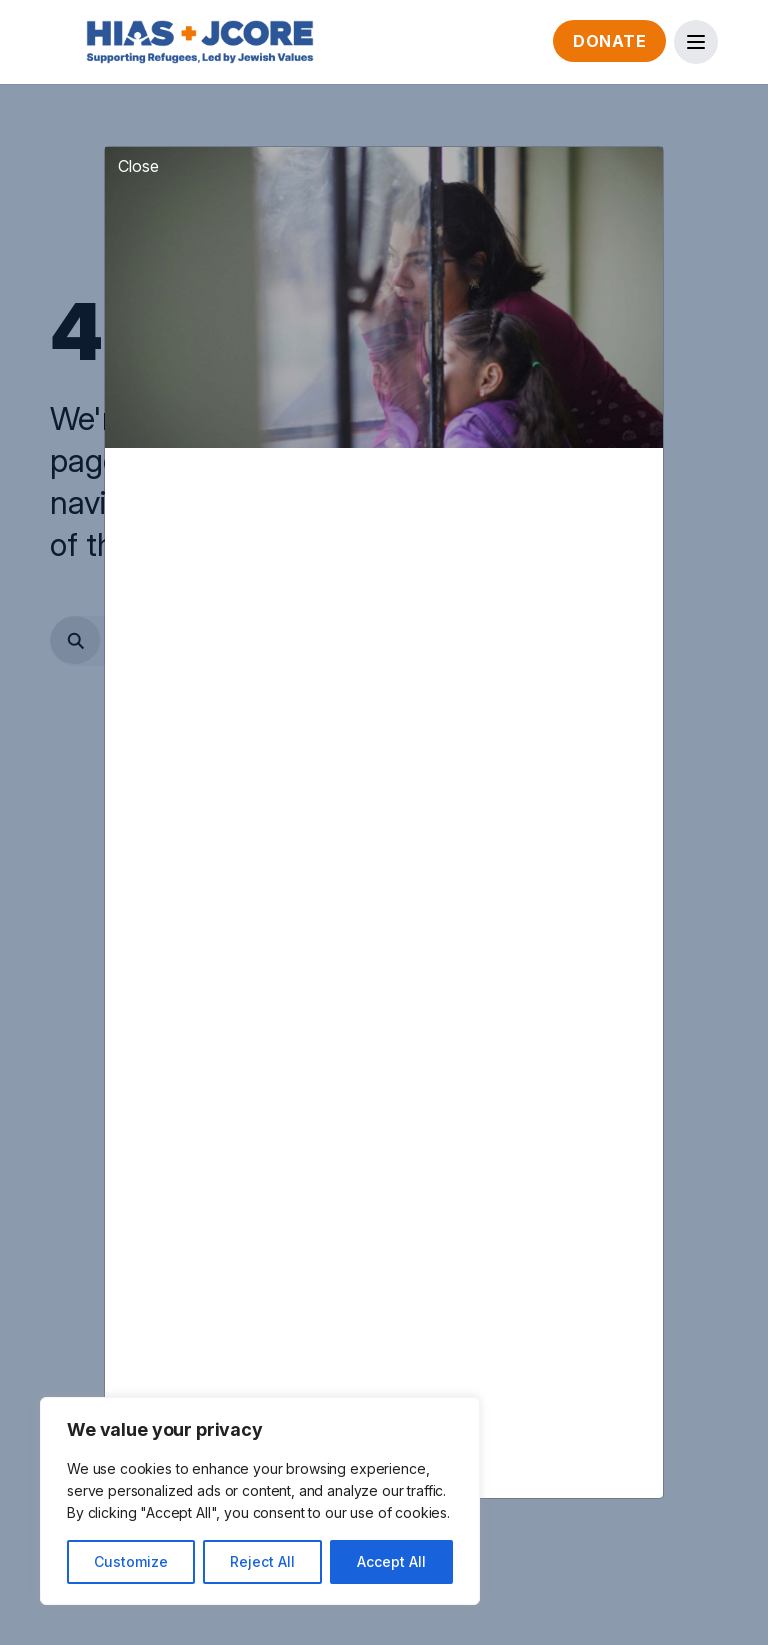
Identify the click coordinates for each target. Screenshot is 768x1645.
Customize (131, 1561)
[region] (260, 1501)
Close (138, 133)
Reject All (262, 1561)
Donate (609, 41)
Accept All (391, 1561)
